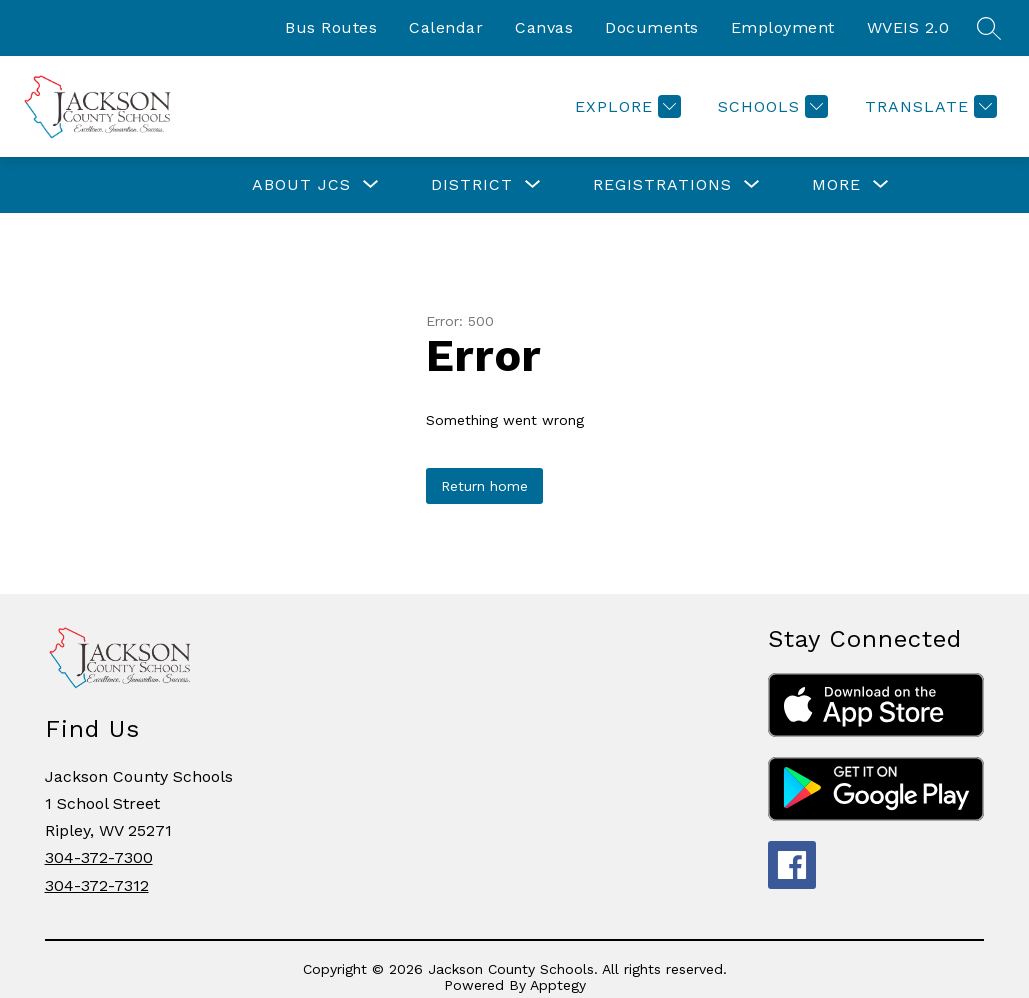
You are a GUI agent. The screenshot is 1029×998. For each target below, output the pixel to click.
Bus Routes (331, 27)
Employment (783, 27)
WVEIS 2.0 (908, 27)
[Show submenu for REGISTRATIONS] (662, 185)
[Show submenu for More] (836, 185)
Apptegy (558, 985)
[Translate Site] (928, 106)
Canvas (544, 27)
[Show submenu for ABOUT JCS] (301, 185)
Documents (652, 27)
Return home (484, 486)
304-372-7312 (97, 885)
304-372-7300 (99, 857)
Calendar (446, 27)
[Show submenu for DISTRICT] (472, 185)
